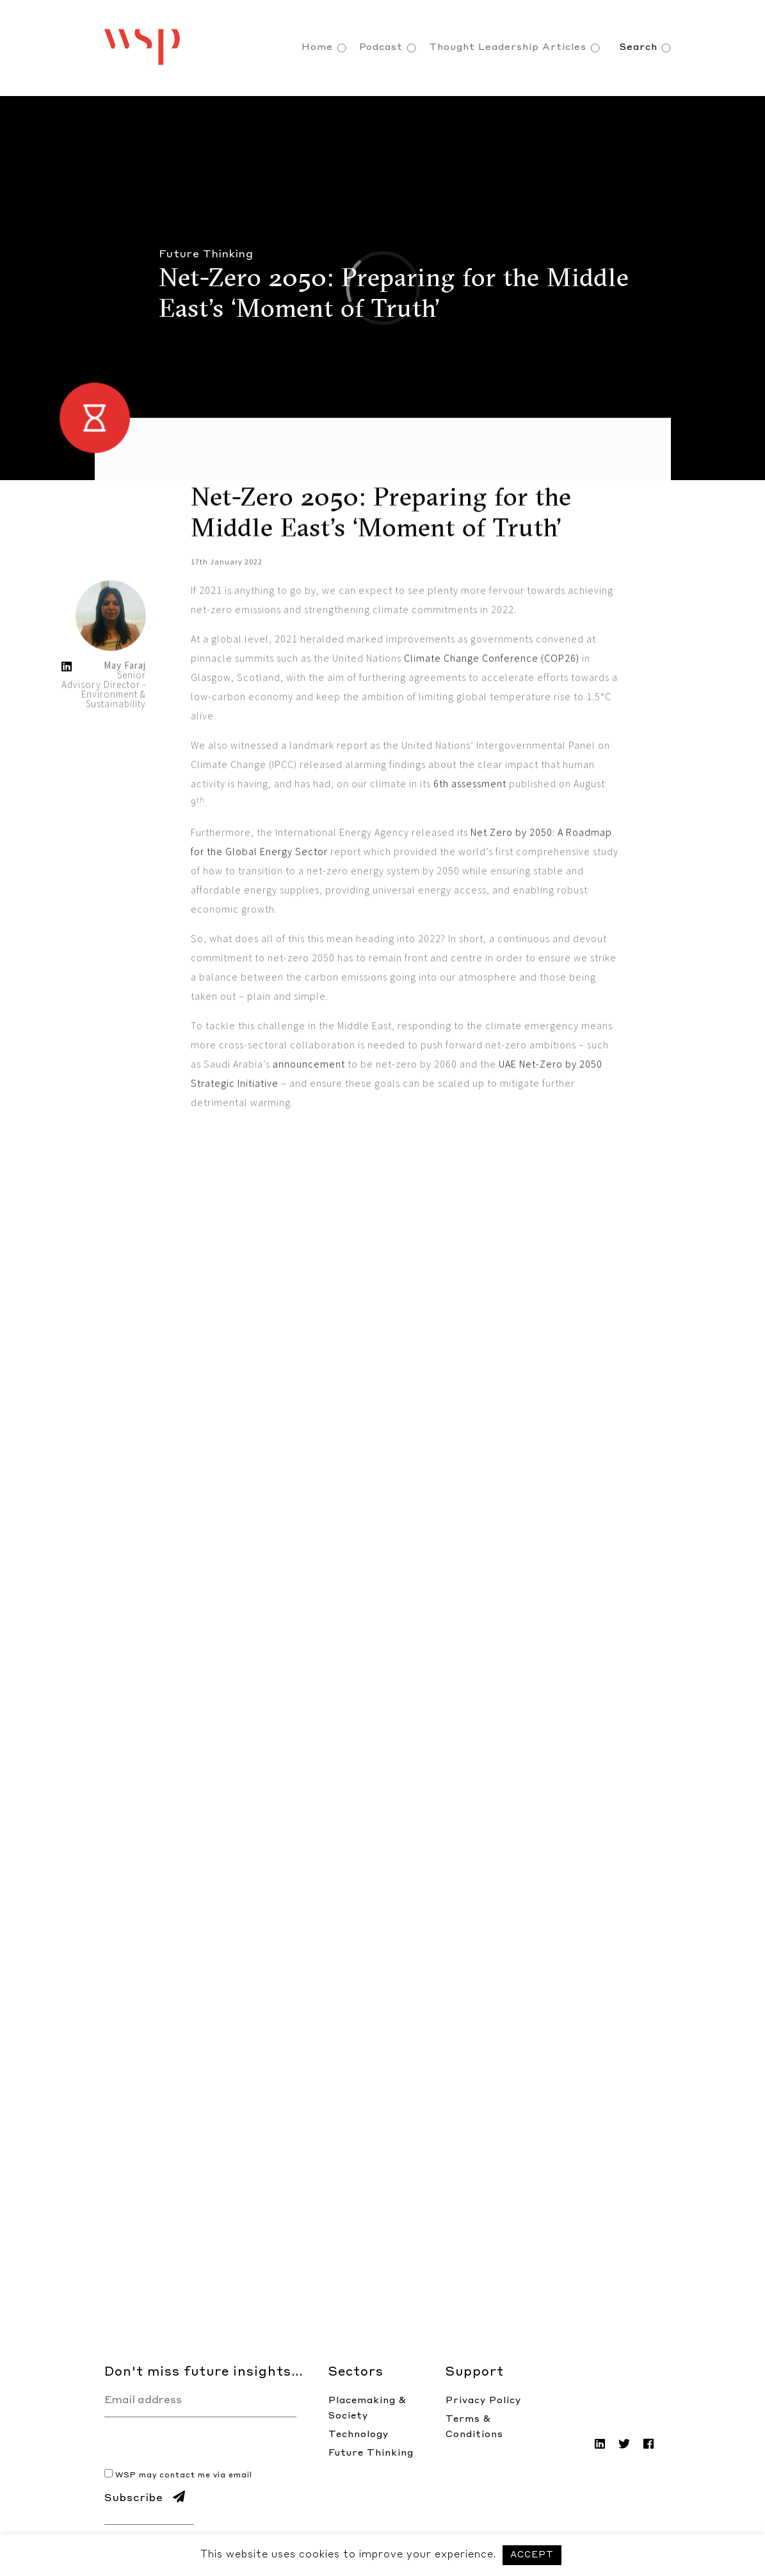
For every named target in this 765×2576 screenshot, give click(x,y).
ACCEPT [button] (532, 2555)
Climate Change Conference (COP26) (491, 761)
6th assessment (469, 887)
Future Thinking (371, 2453)
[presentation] (201, 2442)
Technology (358, 2434)
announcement (309, 1167)
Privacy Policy (483, 2400)
